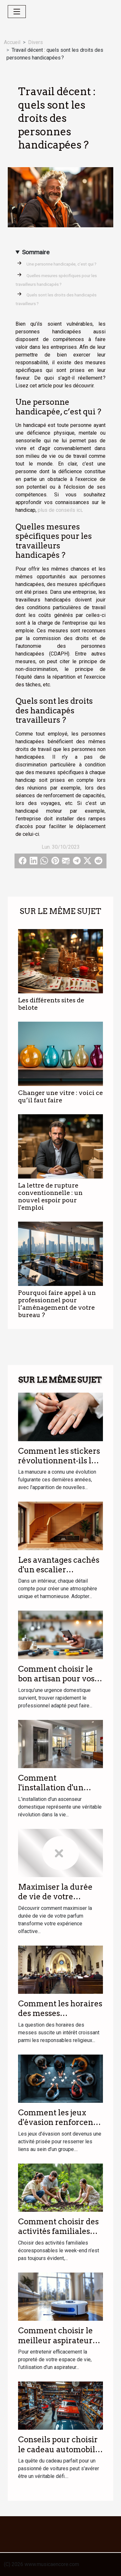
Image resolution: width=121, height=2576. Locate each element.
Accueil (12, 42)
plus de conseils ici (60, 510)
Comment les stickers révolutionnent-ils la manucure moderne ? (59, 1460)
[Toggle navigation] (17, 11)
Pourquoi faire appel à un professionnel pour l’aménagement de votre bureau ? (57, 1304)
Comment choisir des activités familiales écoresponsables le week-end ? (58, 2236)
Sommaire (35, 252)
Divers (35, 42)
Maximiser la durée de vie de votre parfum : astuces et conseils (55, 1901)
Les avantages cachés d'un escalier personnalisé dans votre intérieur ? (58, 1574)
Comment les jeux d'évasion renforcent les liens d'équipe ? (57, 2122)
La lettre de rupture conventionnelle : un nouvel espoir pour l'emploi (50, 1196)
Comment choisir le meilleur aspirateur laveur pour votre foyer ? (55, 2345)
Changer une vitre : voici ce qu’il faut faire (60, 1096)
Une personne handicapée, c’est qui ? (61, 264)
